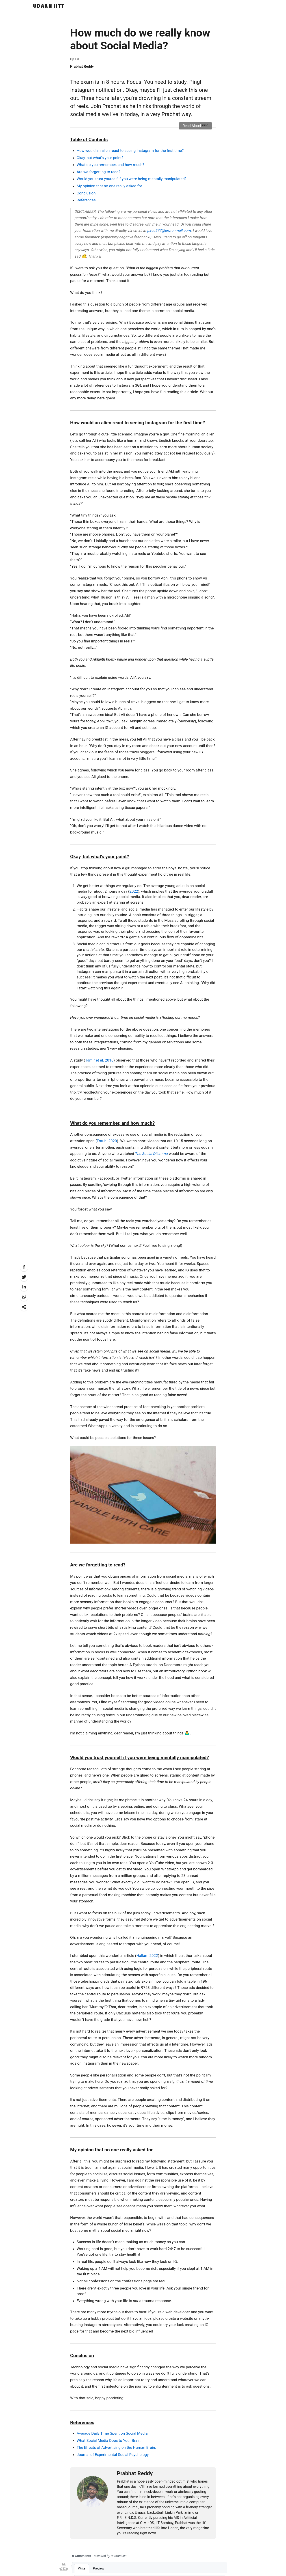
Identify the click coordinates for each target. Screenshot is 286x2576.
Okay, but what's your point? (100, 157)
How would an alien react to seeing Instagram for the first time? (130, 150)
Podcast (216, 6)
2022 (134, 891)
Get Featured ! (241, 6)
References (86, 200)
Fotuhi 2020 (107, 1141)
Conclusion (86, 193)
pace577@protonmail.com (169, 230)
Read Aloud (195, 125)
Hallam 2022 (147, 1955)
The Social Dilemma (151, 1153)
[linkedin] (24, 1287)
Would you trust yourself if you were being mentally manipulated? (131, 179)
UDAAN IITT (49, 6)
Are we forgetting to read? (98, 172)
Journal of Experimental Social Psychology (113, 2454)
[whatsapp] (24, 1296)
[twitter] (24, 1277)
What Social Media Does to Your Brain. (109, 2440)
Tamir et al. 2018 (99, 1060)
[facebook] (24, 1267)
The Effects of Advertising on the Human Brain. (116, 2447)
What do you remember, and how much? (110, 164)
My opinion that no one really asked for (109, 186)
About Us (195, 6)
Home (176, 6)
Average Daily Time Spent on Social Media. (113, 2433)
